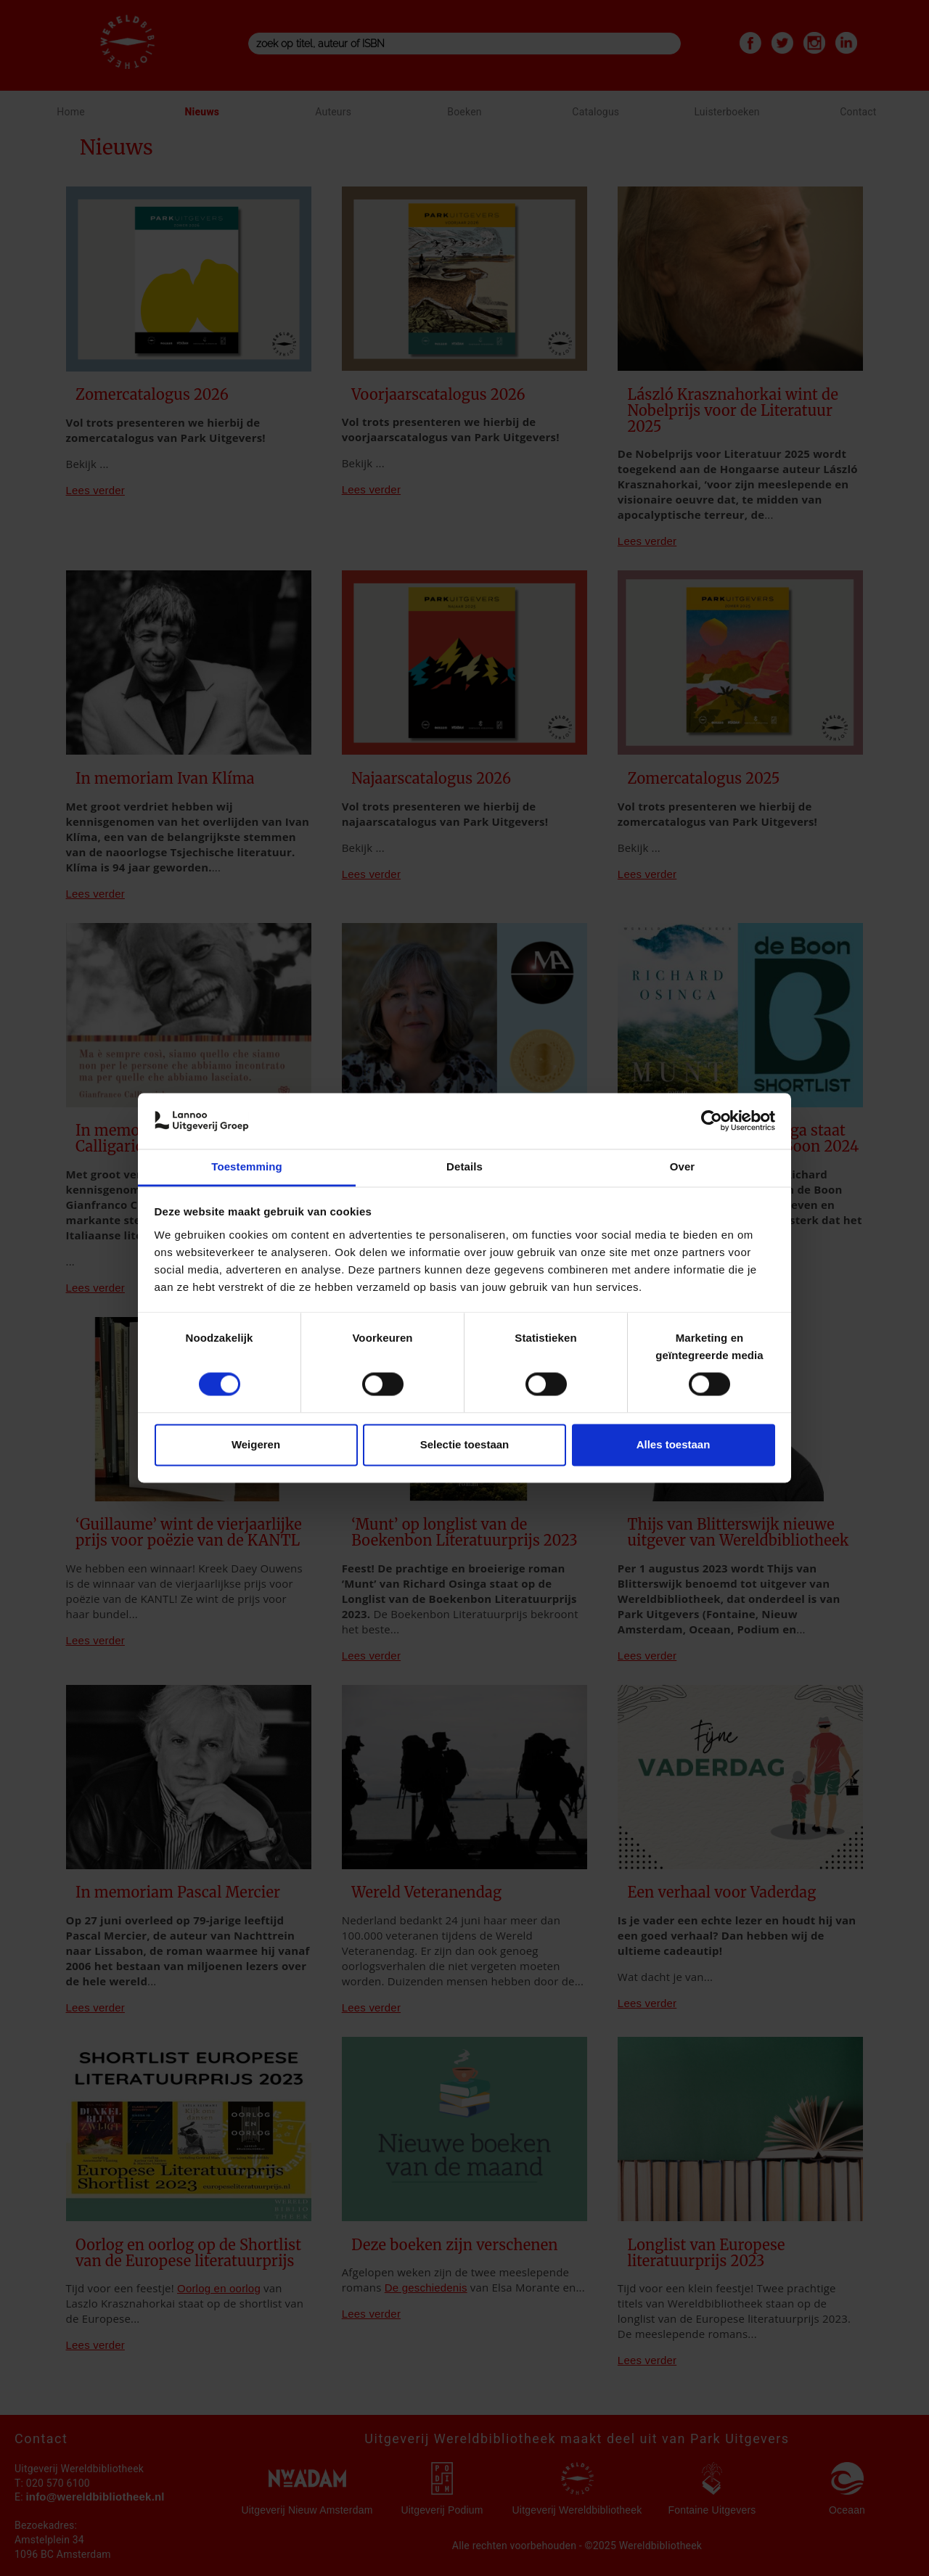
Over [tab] (682, 1166)
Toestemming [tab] (246, 1166)
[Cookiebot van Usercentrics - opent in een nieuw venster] (711, 1121)
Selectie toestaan (464, 1444)
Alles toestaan (674, 1444)
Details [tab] (464, 1166)
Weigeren (256, 1444)
